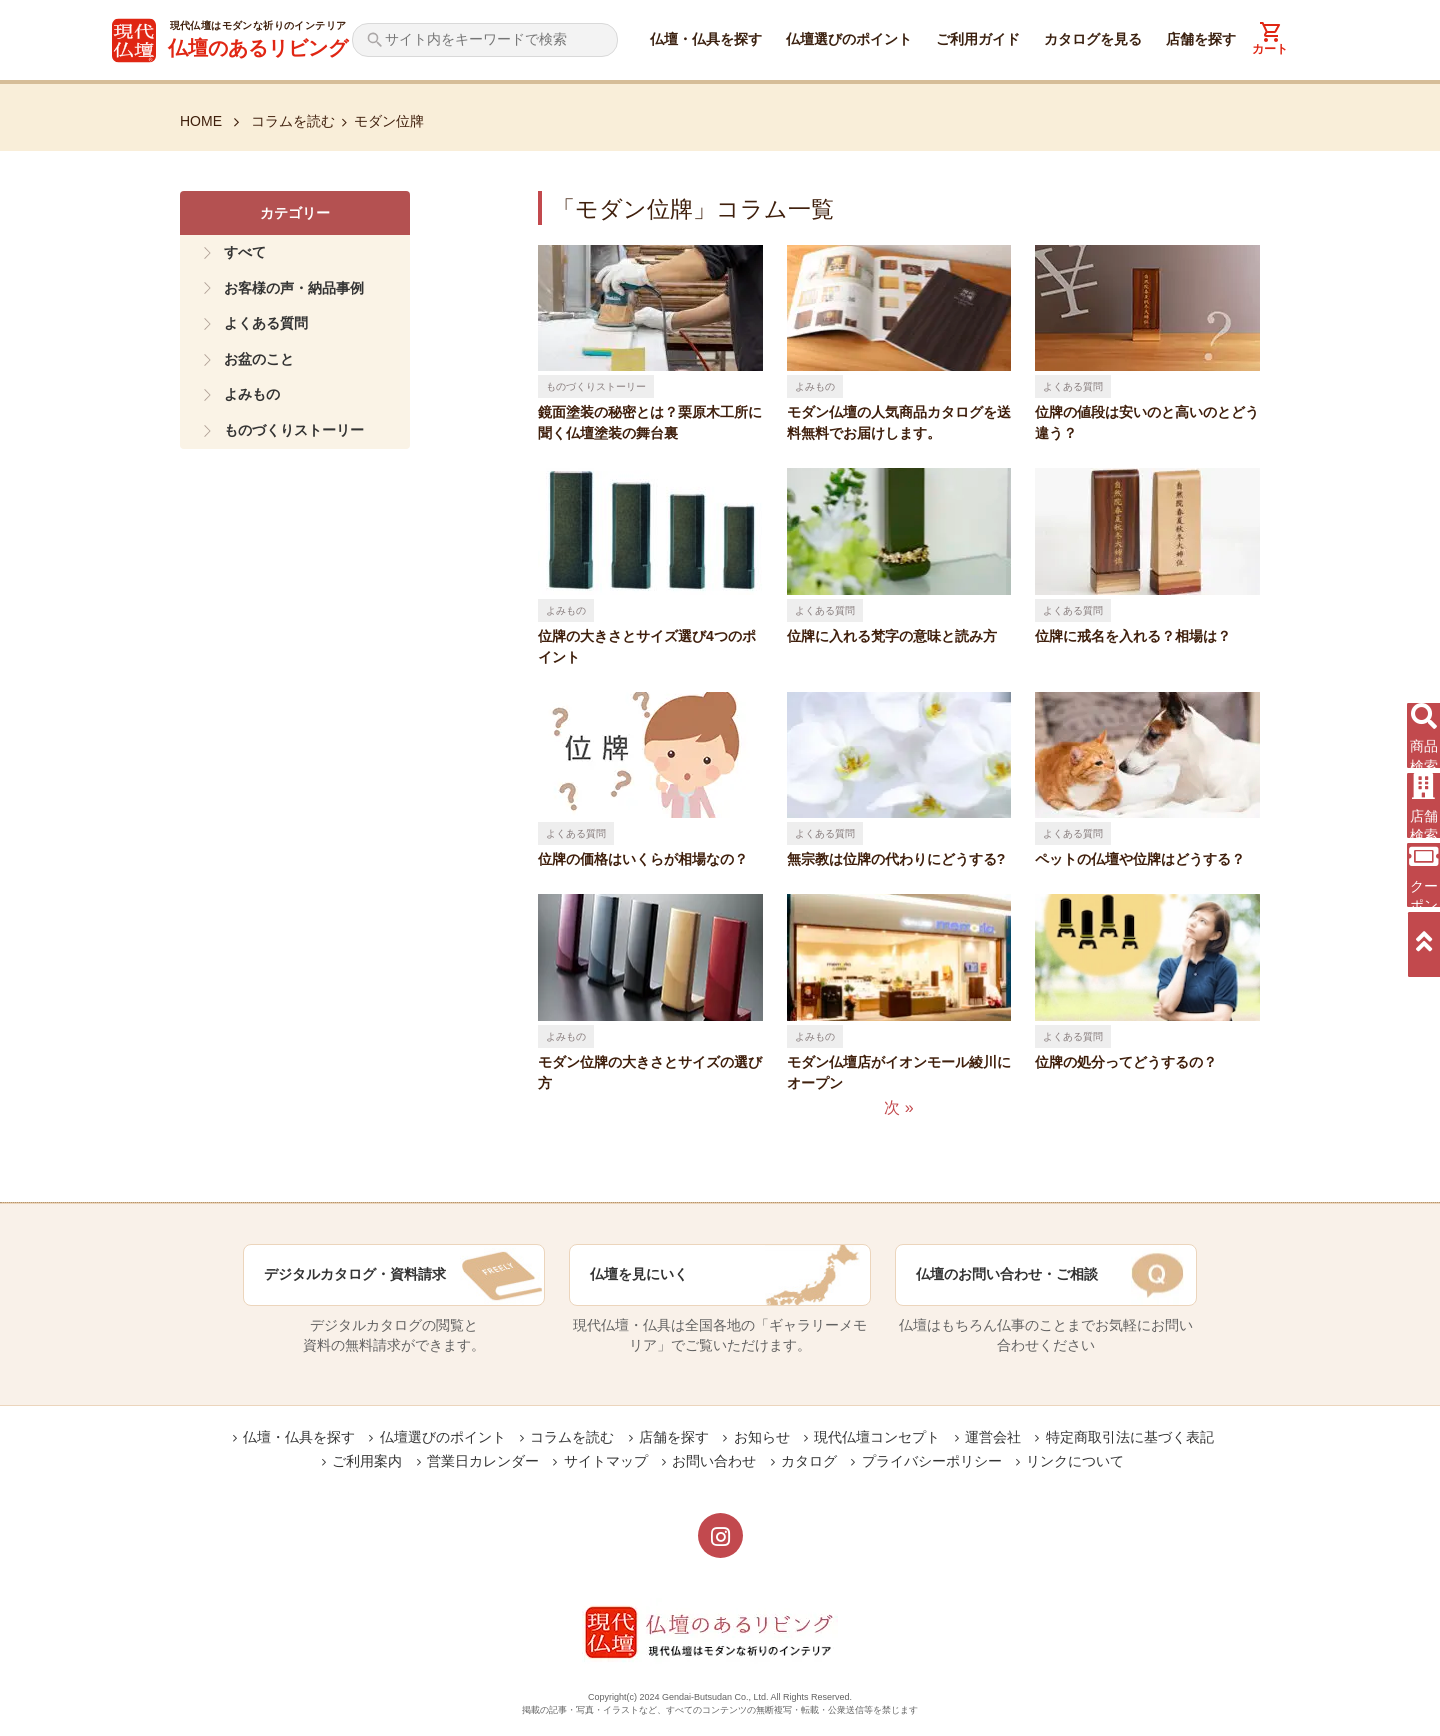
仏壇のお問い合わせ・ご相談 (1007, 1274)
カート (1270, 49)
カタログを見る (1093, 39)
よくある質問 (266, 323)
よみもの (252, 394)
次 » (898, 1107)
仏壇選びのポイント (849, 39)
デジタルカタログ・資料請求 (355, 1274)
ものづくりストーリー (294, 430)
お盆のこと (259, 359)
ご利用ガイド (978, 39)
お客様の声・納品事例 (294, 288)
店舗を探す (1201, 39)
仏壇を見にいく (639, 1274)
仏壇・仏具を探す (706, 39)
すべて (245, 252)
